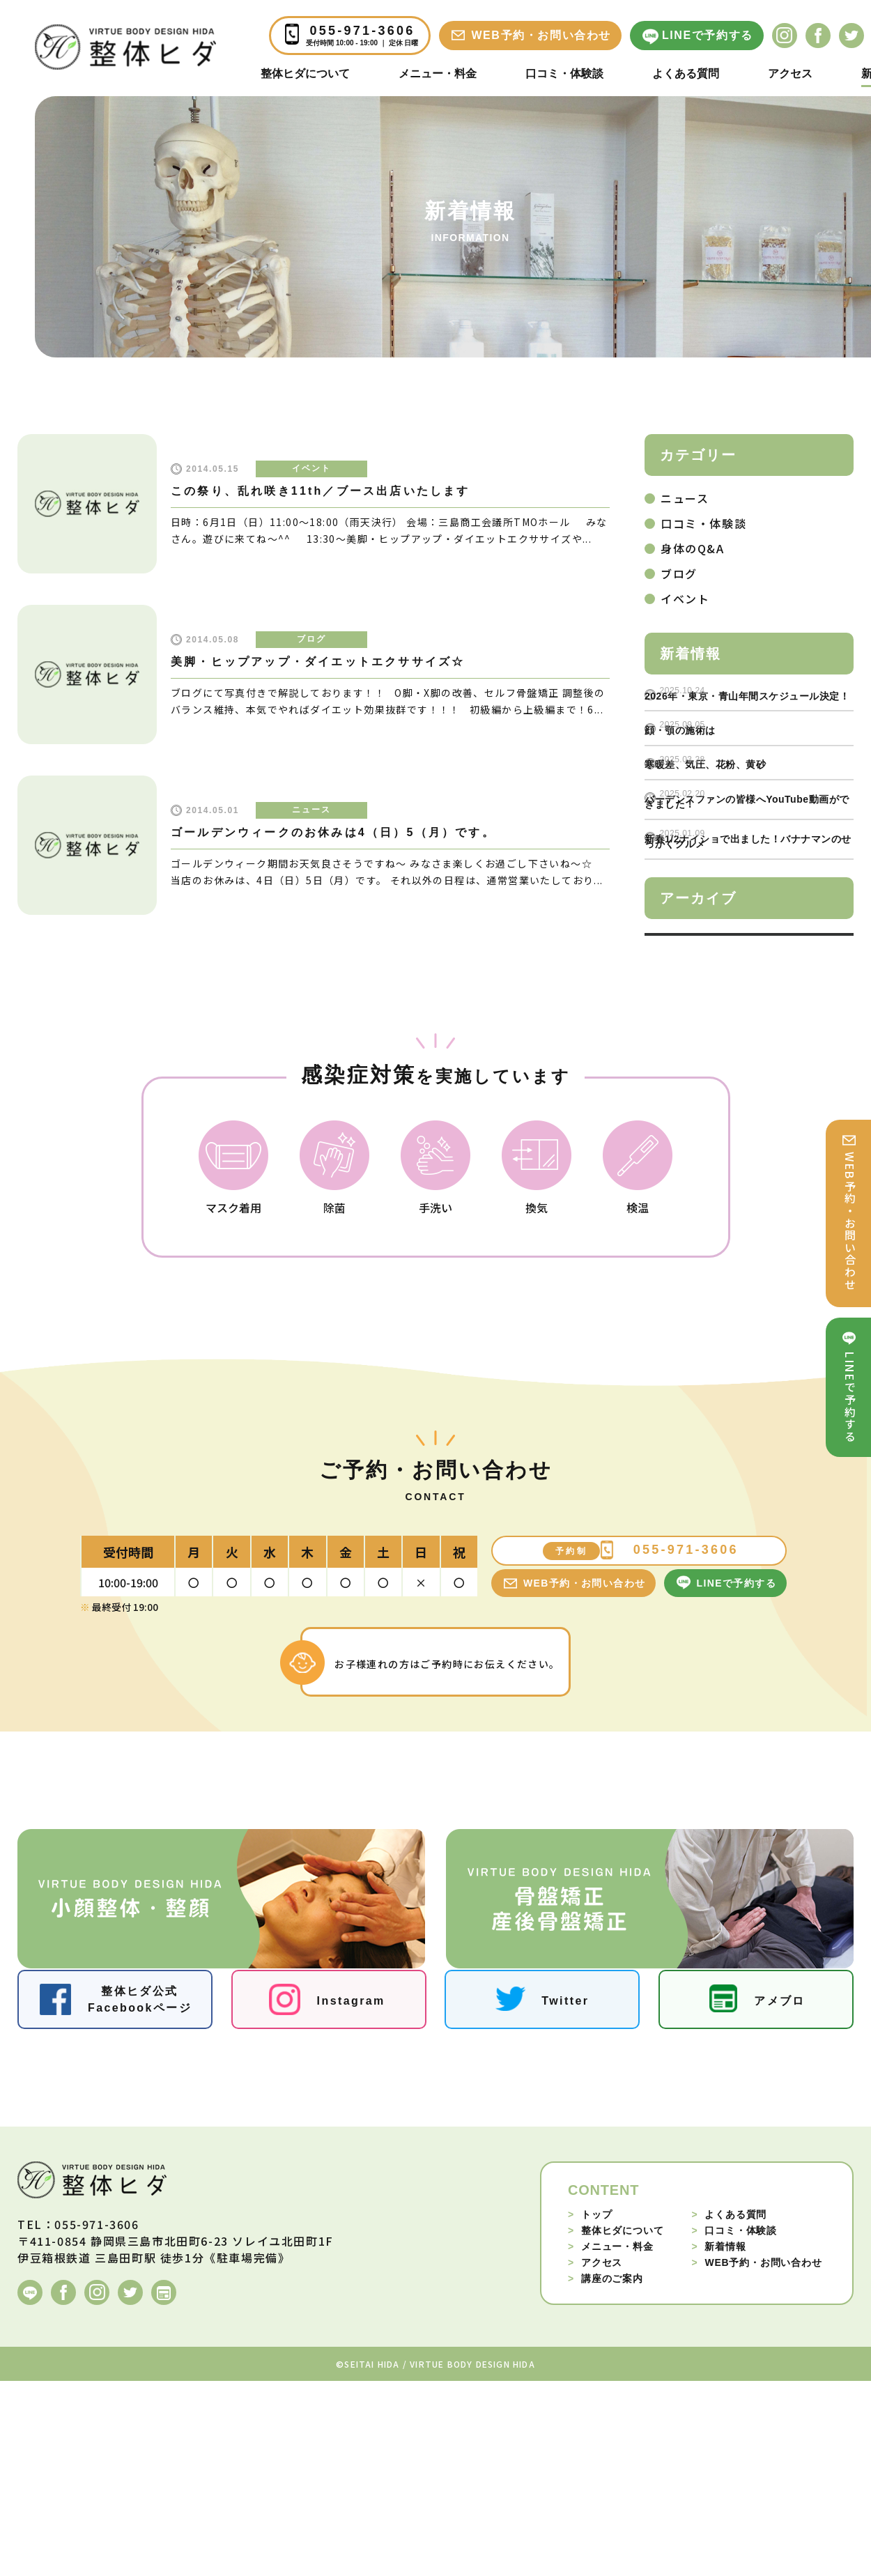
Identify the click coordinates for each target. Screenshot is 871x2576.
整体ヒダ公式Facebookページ (140, 2194)
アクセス (790, 73)
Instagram (351, 2195)
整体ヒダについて (305, 73)
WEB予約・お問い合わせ (541, 35)
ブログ (311, 639)
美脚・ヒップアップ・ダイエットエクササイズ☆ (318, 662)
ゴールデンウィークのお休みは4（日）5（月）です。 (333, 832)
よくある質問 (685, 73)
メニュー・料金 (438, 73)
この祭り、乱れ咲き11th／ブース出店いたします (320, 491)
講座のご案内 (605, 2472)
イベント (311, 468)
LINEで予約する (707, 35)
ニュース (311, 810)
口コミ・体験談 (564, 73)
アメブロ (780, 2195)
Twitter (565, 2195)
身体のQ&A (693, 548)
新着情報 (718, 2440)
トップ (590, 2408)
